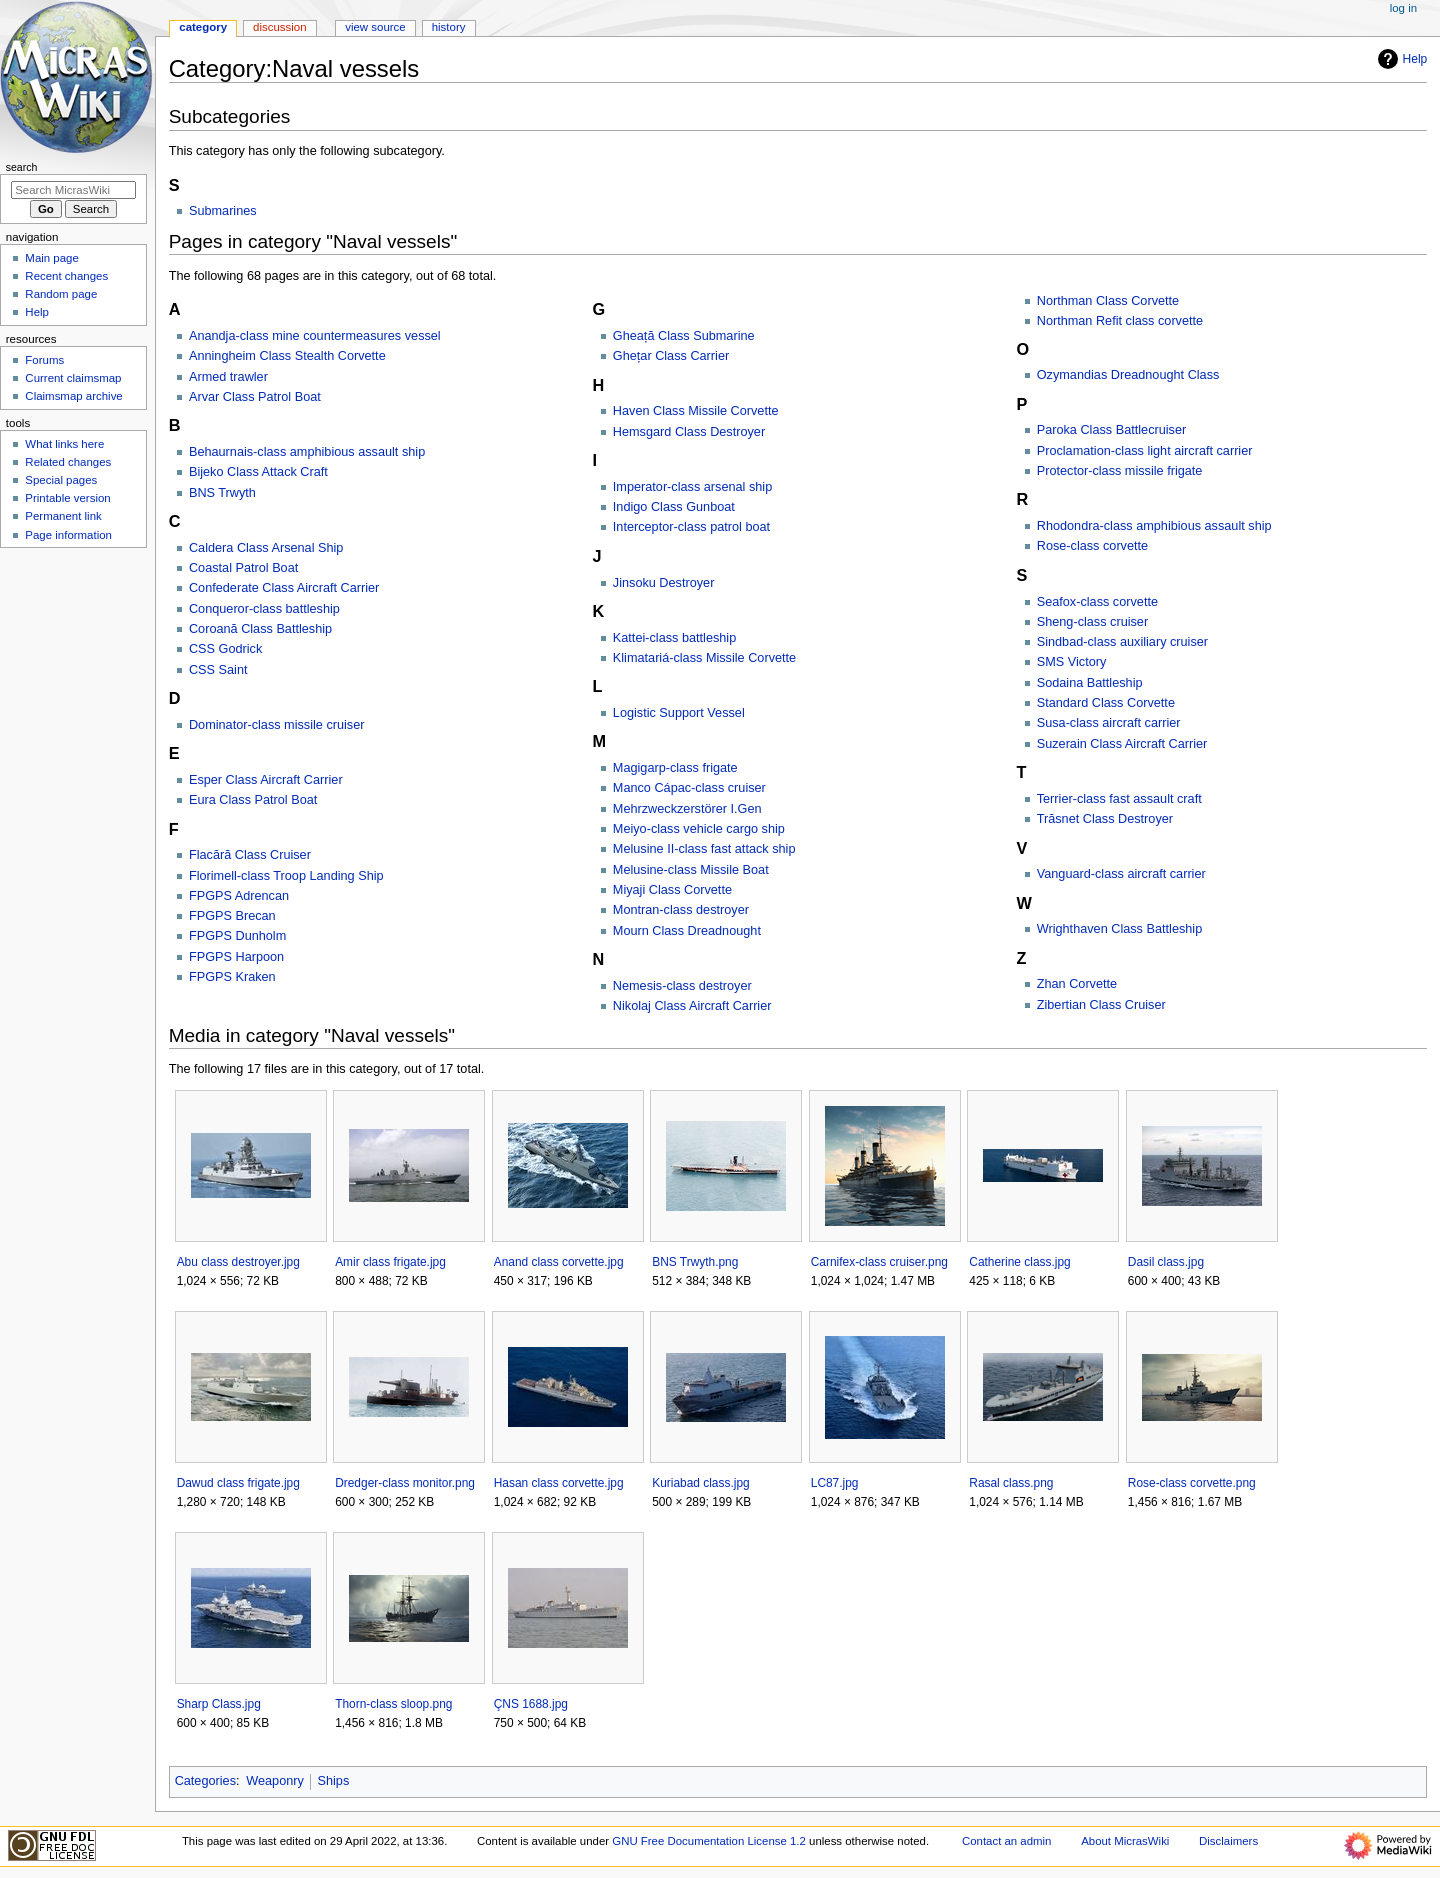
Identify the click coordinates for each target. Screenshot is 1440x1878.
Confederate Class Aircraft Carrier (284, 588)
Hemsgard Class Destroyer (689, 432)
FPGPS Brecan (232, 916)
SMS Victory (1072, 662)
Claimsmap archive (73, 396)
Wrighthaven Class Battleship (1120, 929)
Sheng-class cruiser (1092, 622)
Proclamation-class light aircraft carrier (1145, 451)
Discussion (279, 27)
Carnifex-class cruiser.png (879, 1262)
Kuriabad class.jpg (700, 1483)
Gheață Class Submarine (684, 336)
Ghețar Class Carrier (671, 356)
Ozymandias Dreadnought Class (1128, 375)
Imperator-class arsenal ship (692, 487)
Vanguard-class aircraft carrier (1121, 874)
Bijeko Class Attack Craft (258, 472)
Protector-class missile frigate (1120, 471)
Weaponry (275, 1781)
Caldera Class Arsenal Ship (266, 548)
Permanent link (63, 516)
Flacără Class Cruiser (250, 855)
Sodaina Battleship (1090, 683)
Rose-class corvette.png (1192, 1483)
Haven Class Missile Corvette (696, 411)
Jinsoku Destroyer (664, 583)
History (449, 27)
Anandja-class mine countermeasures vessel (315, 336)
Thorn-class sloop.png (393, 1704)
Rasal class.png (1011, 1483)
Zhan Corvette (1077, 984)
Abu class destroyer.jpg (238, 1262)
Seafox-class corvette (1097, 602)
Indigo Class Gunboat (674, 507)
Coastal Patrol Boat (243, 568)
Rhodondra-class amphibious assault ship (1154, 526)
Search (22, 167)
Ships (334, 1781)
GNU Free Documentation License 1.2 (709, 1841)
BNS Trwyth (222, 493)
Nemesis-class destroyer (682, 986)
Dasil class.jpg (1166, 1262)
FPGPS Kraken (232, 977)
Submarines (223, 211)
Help (1400, 59)
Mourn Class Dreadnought (687, 931)
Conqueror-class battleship (264, 609)
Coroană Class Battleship (260, 629)
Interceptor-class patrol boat (691, 527)
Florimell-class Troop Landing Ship (286, 876)
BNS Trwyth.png (695, 1262)
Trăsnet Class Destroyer (1105, 819)
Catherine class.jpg (1019, 1262)
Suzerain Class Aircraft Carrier (1122, 744)
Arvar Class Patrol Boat (255, 397)
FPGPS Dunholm (237, 936)
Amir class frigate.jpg (390, 1262)
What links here (64, 444)
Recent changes (66, 276)
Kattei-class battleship (674, 638)
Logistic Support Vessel (679, 713)
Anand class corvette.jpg (559, 1262)
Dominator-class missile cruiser (277, 725)
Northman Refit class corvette (1120, 321)
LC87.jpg (835, 1483)
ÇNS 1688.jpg (531, 1704)
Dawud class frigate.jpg (238, 1483)
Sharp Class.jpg (219, 1704)
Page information (68, 535)
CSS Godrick (225, 649)
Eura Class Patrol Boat (253, 800)
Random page (61, 294)
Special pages (61, 480)
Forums (44, 360)
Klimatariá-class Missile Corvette (704, 658)
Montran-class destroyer (681, 910)
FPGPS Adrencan (239, 896)
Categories (205, 1781)
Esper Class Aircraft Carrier (266, 780)
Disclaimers (1228, 1841)
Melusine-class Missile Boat (691, 870)
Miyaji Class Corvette (672, 890)
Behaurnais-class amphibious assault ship (307, 452)
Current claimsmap (73, 378)
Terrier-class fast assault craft (1119, 799)
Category (203, 27)
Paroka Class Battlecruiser (1112, 430)
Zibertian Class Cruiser (1101, 1005)
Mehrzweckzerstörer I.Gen (687, 809)
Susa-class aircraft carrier (1109, 723)
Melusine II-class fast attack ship (704, 849)
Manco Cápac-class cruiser (689, 788)
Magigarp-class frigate (675, 768)
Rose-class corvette (1092, 546)
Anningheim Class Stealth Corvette (287, 356)
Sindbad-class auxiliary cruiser (1122, 642)
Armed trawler (228, 377)
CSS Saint (218, 670)
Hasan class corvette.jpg (559, 1483)
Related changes (68, 462)
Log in (1403, 8)
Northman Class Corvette (1108, 301)
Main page (52, 258)
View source (375, 27)
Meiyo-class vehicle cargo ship (699, 829)
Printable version (67, 498)
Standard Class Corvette (1106, 703)
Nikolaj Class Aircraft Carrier (692, 1006)
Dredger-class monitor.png (405, 1483)
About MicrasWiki (1125, 1841)
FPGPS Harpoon (236, 957)
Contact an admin (1007, 1841)
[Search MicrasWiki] (73, 190)
